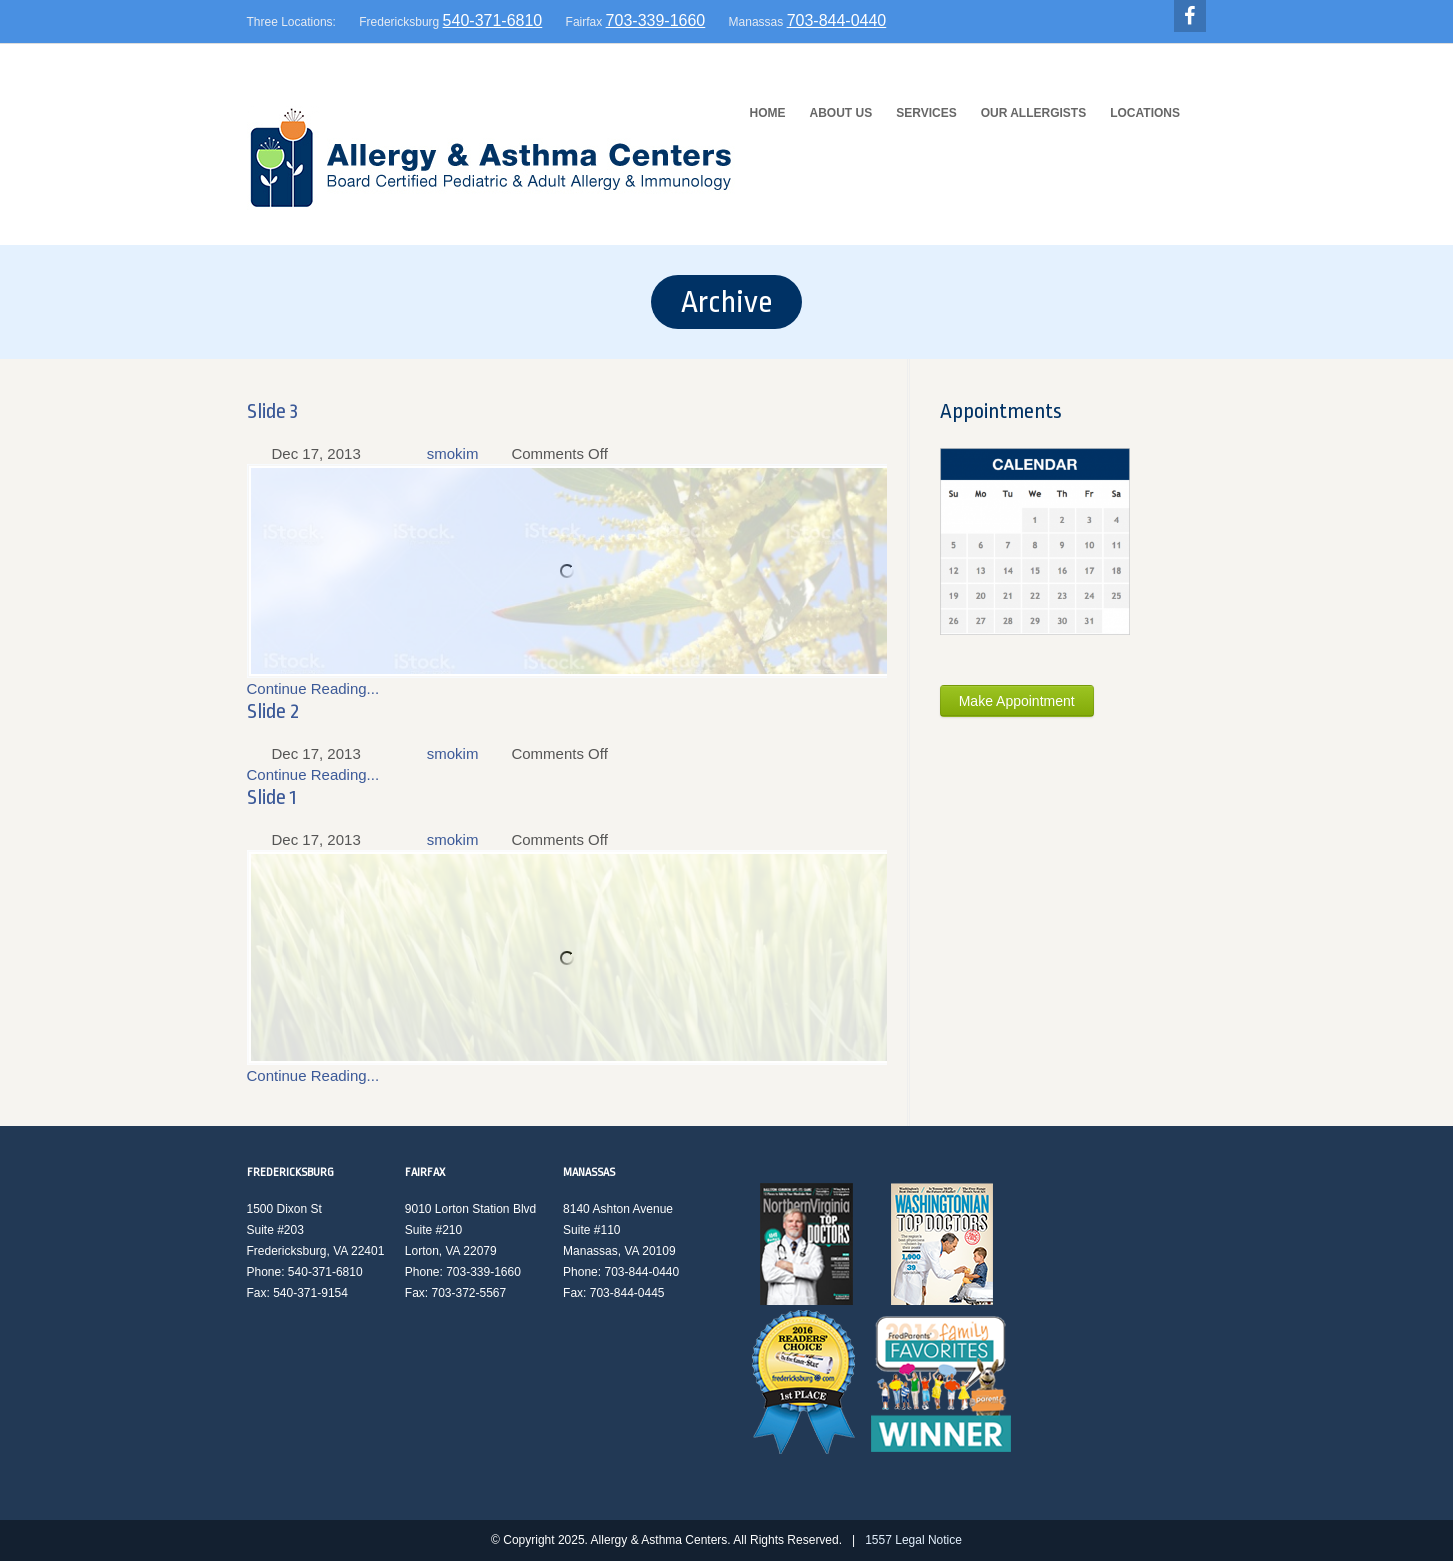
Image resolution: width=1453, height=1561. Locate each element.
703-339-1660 (656, 20)
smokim (453, 453)
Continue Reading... (313, 688)
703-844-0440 (837, 20)
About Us (841, 113)
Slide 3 (272, 411)
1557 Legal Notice (913, 1540)
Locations (1145, 113)
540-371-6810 (493, 20)
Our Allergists (1034, 113)
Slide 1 (272, 797)
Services (926, 113)
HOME (768, 113)
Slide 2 (273, 711)
